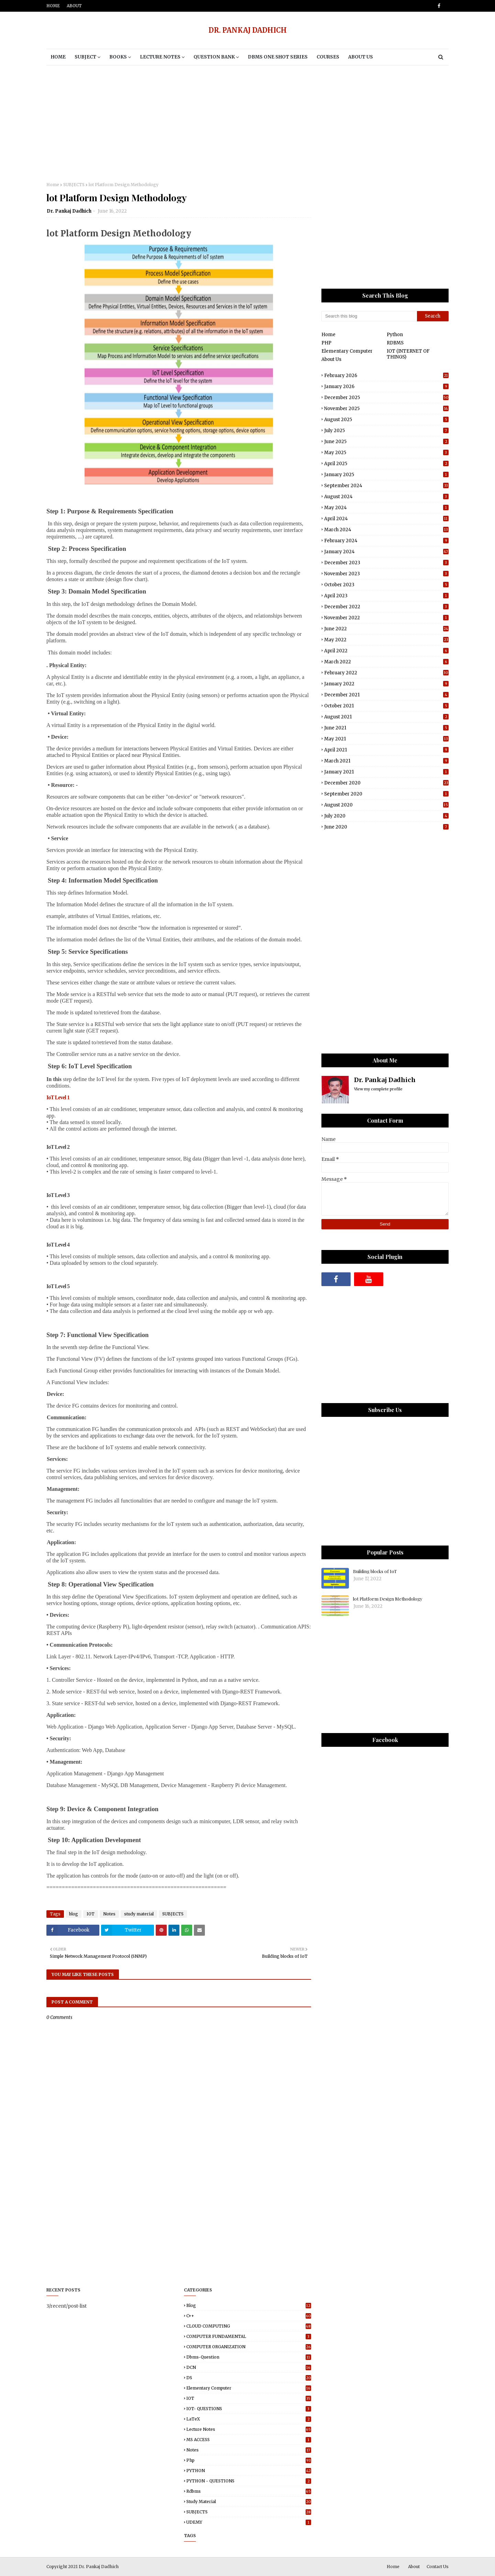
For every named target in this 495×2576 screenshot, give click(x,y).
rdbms (248, 2491)
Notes (109, 1913)
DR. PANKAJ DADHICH (248, 30)
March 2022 (386, 662)
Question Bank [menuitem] (214, 57)
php (248, 2460)
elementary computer (248, 2388)
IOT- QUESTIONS (248, 2408)
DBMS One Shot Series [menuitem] (278, 57)
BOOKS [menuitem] (118, 57)
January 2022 (386, 684)
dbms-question (248, 2357)
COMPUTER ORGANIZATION (248, 2346)
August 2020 (386, 805)
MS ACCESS (248, 2439)
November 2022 (386, 618)
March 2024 (386, 530)
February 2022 (386, 673)
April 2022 (386, 651)
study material (139, 1913)
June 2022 (386, 629)
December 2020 (386, 783)
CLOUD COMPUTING (248, 2326)
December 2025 (386, 397)
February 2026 (386, 375)
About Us (331, 359)
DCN (248, 2367)
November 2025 (386, 408)
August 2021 (386, 717)
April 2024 (386, 519)
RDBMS (395, 343)
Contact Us (438, 2566)
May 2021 (386, 739)
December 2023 (386, 563)
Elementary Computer (347, 351)
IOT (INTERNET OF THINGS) (408, 354)
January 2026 (386, 386)
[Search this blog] (369, 316)
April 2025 (386, 464)
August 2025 (386, 420)
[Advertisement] (247, 123)
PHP (326, 343)
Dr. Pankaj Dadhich (69, 211)
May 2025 (386, 453)
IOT (91, 1913)
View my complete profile (378, 1089)
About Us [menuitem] (360, 57)
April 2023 (386, 596)
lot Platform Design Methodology (387, 1599)
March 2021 (386, 761)
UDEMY (248, 2522)
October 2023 (386, 585)
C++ (248, 2315)
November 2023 (386, 574)
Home (53, 5)
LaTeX (248, 2419)
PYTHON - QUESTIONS (248, 2480)
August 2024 (386, 497)
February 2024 (386, 541)
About (74, 5)
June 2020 (386, 827)
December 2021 (386, 695)
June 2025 (386, 442)
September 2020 (386, 794)
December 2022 (386, 607)
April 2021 (386, 750)
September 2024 (386, 486)
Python (395, 335)
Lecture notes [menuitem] (160, 57)
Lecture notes (248, 2429)
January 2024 (386, 552)
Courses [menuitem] (328, 57)
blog (73, 1913)
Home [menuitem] (58, 57)
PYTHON (248, 2470)
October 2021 (386, 706)
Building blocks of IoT (375, 1571)
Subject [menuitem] (85, 57)
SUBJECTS (74, 184)
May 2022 (386, 640)
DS (248, 2377)
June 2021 (386, 728)
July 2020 (386, 816)
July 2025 (386, 431)
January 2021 (386, 772)
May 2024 (386, 508)
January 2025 (386, 475)
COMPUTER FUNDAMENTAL (248, 2336)
